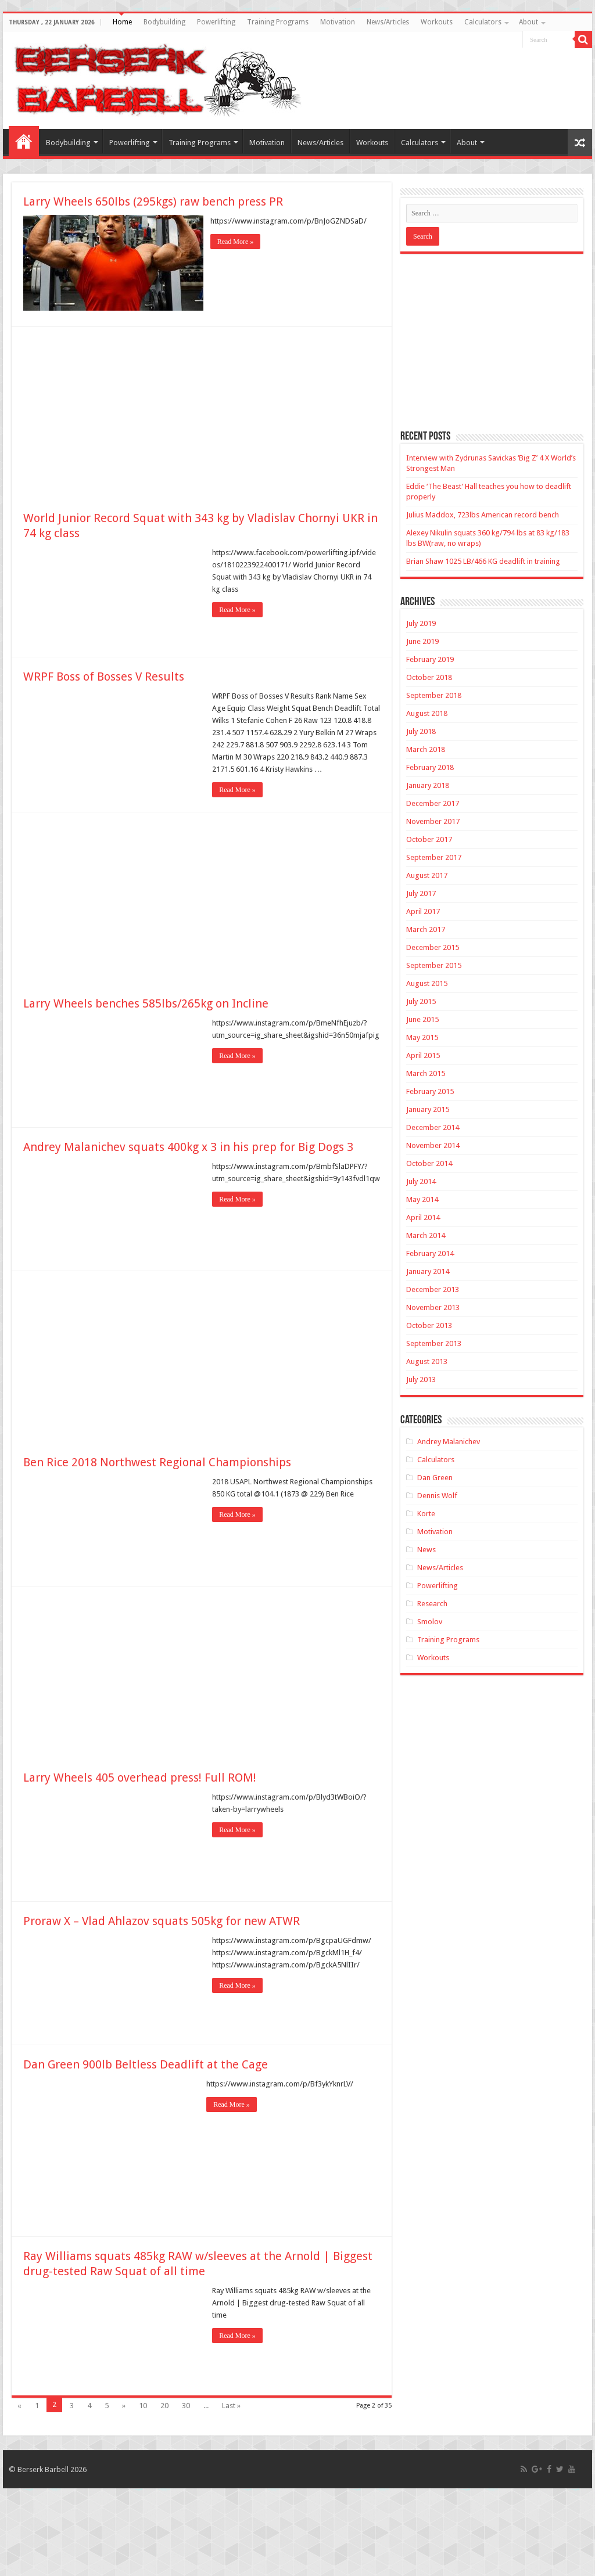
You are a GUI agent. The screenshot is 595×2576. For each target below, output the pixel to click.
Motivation (337, 22)
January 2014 (427, 1271)
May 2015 (422, 1037)
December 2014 (432, 1127)
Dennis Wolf (437, 1495)
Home (122, 22)
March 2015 (425, 1073)
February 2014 (430, 1253)
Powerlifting (216, 22)
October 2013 (429, 1325)
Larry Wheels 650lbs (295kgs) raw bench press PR (153, 201)
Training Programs (278, 22)
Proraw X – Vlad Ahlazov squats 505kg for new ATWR (161, 1920)
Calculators (482, 22)
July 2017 (421, 893)
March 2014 (425, 1235)
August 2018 (426, 713)
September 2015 (433, 965)
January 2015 (427, 1109)
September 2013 (433, 1343)
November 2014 (433, 1145)
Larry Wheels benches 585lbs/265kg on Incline (145, 1002)
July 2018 (421, 731)
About (528, 22)
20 (164, 2404)
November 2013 (433, 1307)
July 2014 (421, 1181)
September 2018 (433, 695)
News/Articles (388, 22)
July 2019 (421, 623)
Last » (231, 2404)
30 (186, 2404)
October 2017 (429, 839)
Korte (426, 1513)
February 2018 (430, 767)
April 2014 (423, 1217)
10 (143, 2404)
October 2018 (429, 677)
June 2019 (422, 641)
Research (432, 1603)
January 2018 (427, 785)
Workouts (437, 22)
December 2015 (432, 947)
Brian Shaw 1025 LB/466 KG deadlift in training (483, 561)
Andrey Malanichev (448, 1441)
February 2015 (430, 1091)
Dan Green (435, 1477)
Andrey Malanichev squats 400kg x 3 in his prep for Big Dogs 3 (188, 1146)
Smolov (429, 1621)
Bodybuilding (164, 22)
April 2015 (423, 1055)
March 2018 (425, 749)
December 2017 (432, 803)
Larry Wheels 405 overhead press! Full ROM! (139, 1776)
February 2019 (430, 659)
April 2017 (423, 911)
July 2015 (421, 1001)
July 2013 (421, 1379)
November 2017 (433, 821)
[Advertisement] (202, 411)
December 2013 (432, 1289)
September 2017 (433, 857)
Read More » (237, 242)
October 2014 (429, 1163)
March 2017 (425, 929)
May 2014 (422, 1199)
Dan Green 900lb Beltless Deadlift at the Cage (145, 2063)
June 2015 (422, 1019)
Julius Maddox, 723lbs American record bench (482, 514)
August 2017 (426, 875)
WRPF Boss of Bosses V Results (103, 675)
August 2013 (426, 1361)
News (426, 1549)
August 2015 (426, 983)
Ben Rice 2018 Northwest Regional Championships (157, 1461)
